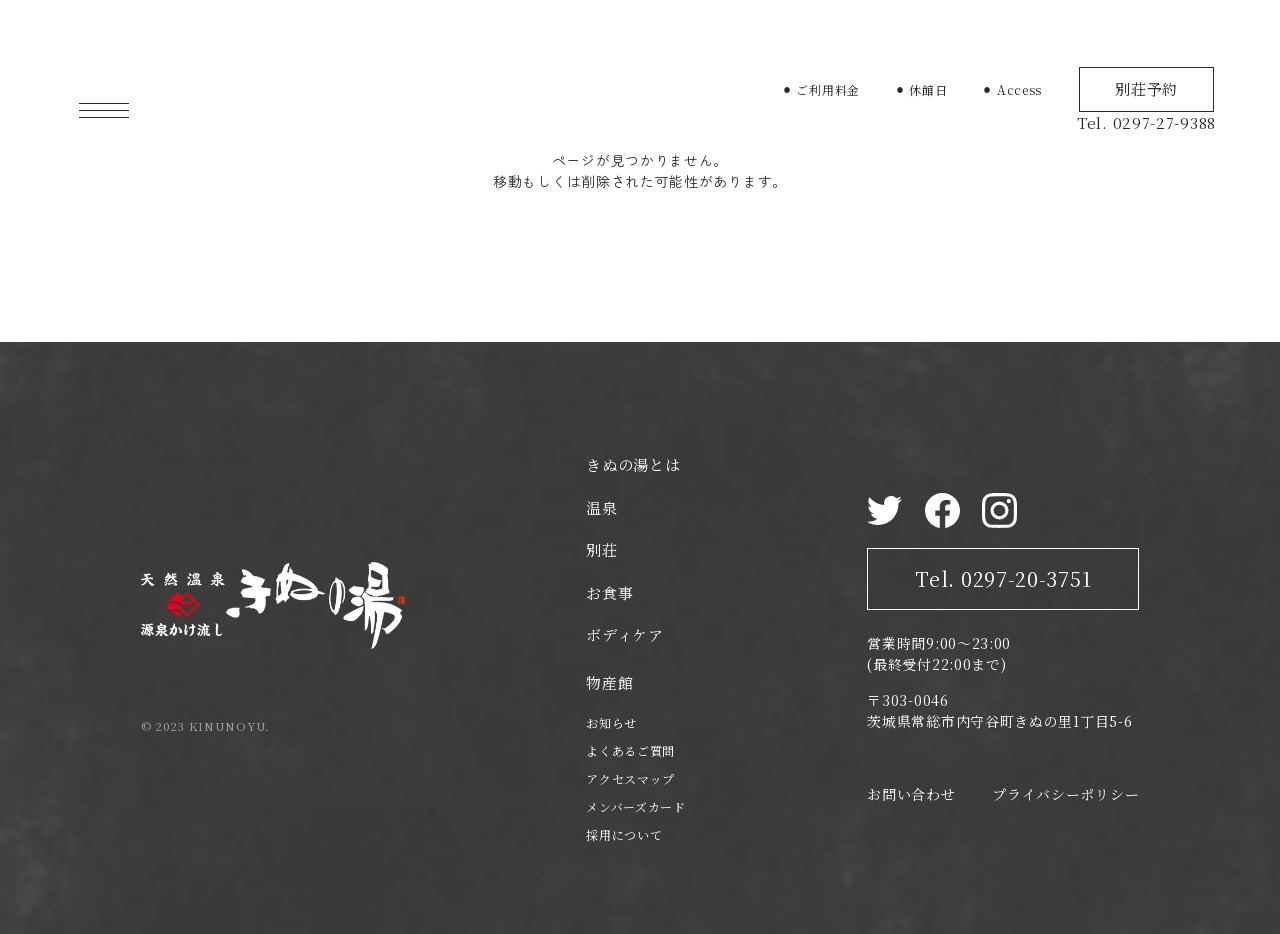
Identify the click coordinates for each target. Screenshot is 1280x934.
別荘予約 (1146, 88)
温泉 (601, 507)
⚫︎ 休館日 (921, 89)
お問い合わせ (911, 794)
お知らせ (611, 722)
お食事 (609, 592)
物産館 (609, 682)
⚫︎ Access (1012, 89)
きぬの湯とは (633, 464)
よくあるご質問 (630, 750)
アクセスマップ (630, 778)
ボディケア (625, 634)
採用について (624, 834)
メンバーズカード (636, 806)
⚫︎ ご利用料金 (821, 89)
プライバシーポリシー (1065, 794)
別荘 (601, 549)
